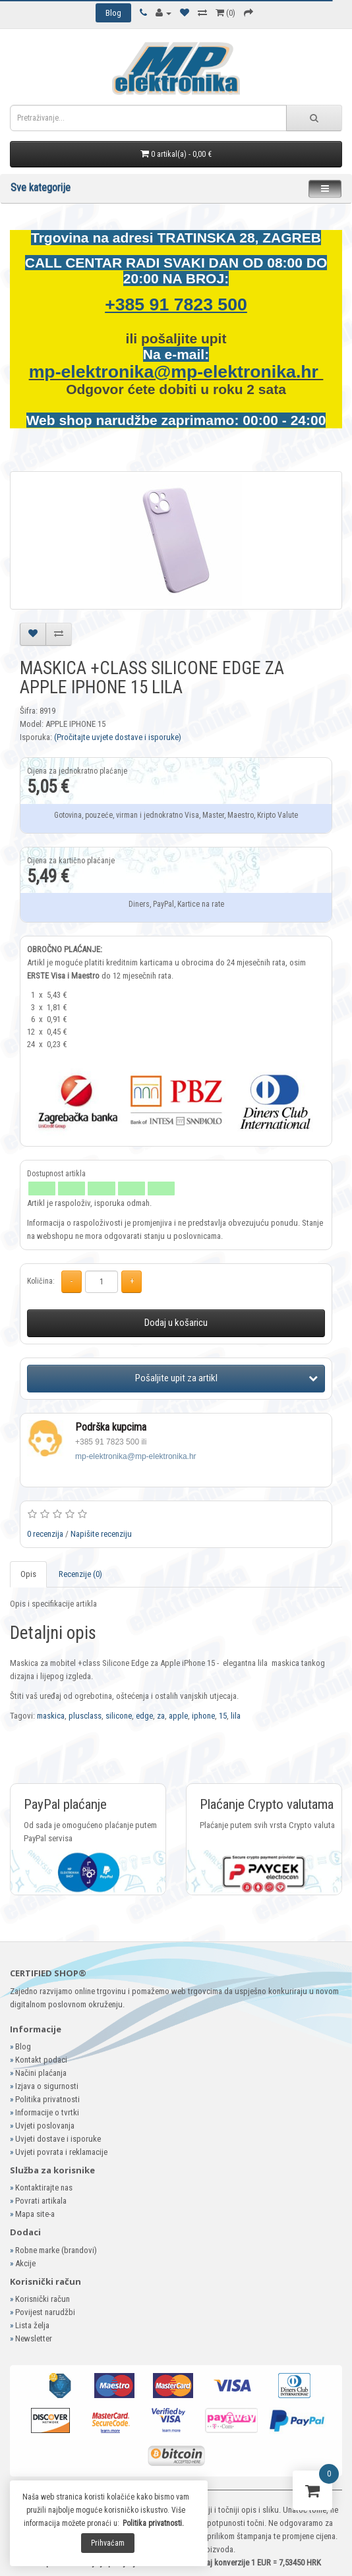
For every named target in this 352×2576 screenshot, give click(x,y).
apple (178, 1716)
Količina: (41, 1281)
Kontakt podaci (41, 2060)
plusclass (85, 1716)
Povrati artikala (41, 2201)
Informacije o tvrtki (47, 2112)
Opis (28, 1574)
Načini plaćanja (41, 2073)
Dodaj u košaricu (176, 1323)
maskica (51, 1716)
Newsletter (33, 2338)
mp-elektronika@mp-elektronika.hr (176, 372)
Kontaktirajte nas (44, 2187)
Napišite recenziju (101, 1534)
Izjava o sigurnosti (46, 2086)
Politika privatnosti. (153, 2523)
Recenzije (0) (80, 1574)
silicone (118, 1716)
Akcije (25, 2263)
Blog (23, 2046)
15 (223, 1716)
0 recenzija (45, 1534)
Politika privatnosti (47, 2099)
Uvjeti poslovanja (44, 2126)
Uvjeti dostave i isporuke (58, 2139)
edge (144, 1716)
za (161, 1716)
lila (236, 1716)
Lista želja (32, 2325)
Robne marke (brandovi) (56, 2250)
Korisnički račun (42, 2299)
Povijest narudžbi (45, 2312)
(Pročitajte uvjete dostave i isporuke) (117, 737)
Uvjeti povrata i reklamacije (61, 2152)
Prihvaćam (108, 2543)
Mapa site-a (35, 2214)
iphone (203, 1716)
